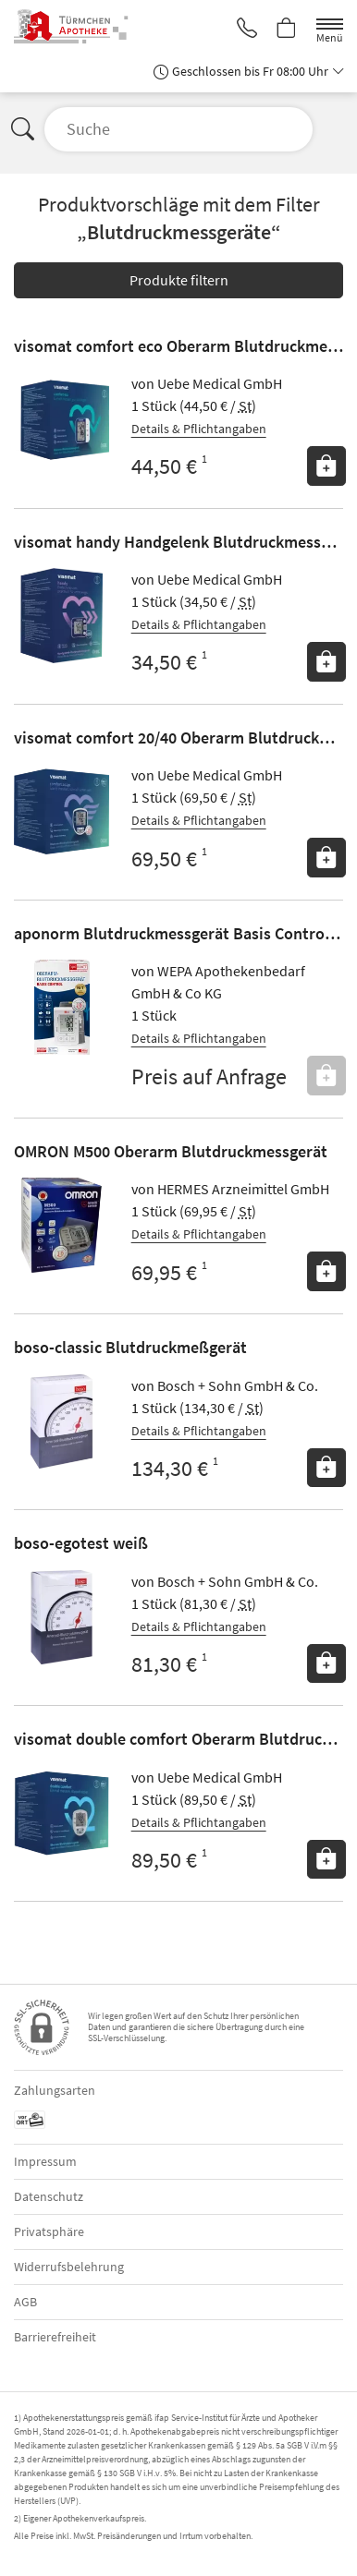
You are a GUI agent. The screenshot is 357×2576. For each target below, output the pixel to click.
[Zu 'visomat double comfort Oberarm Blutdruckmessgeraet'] (61, 1813)
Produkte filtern (178, 280)
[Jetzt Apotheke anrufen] (247, 29)
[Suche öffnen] (178, 129)
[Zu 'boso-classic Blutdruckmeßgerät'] (61, 1421)
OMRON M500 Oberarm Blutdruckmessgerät (170, 1151)
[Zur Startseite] (84, 26)
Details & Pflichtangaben (198, 428)
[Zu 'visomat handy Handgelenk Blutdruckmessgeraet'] (61, 615)
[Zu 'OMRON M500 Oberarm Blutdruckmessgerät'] (61, 1225)
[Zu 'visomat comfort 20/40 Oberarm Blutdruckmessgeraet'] (61, 811)
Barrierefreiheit (55, 2336)
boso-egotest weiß (81, 1543)
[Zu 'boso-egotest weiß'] (61, 1617)
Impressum (45, 2161)
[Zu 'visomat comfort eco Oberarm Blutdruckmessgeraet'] (61, 419)
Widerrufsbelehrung (69, 2266)
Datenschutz (48, 2196)
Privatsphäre (49, 2231)
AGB (25, 2301)
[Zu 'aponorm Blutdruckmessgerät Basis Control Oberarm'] (61, 1007)
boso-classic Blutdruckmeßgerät (130, 1347)
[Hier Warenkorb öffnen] (286, 29)
